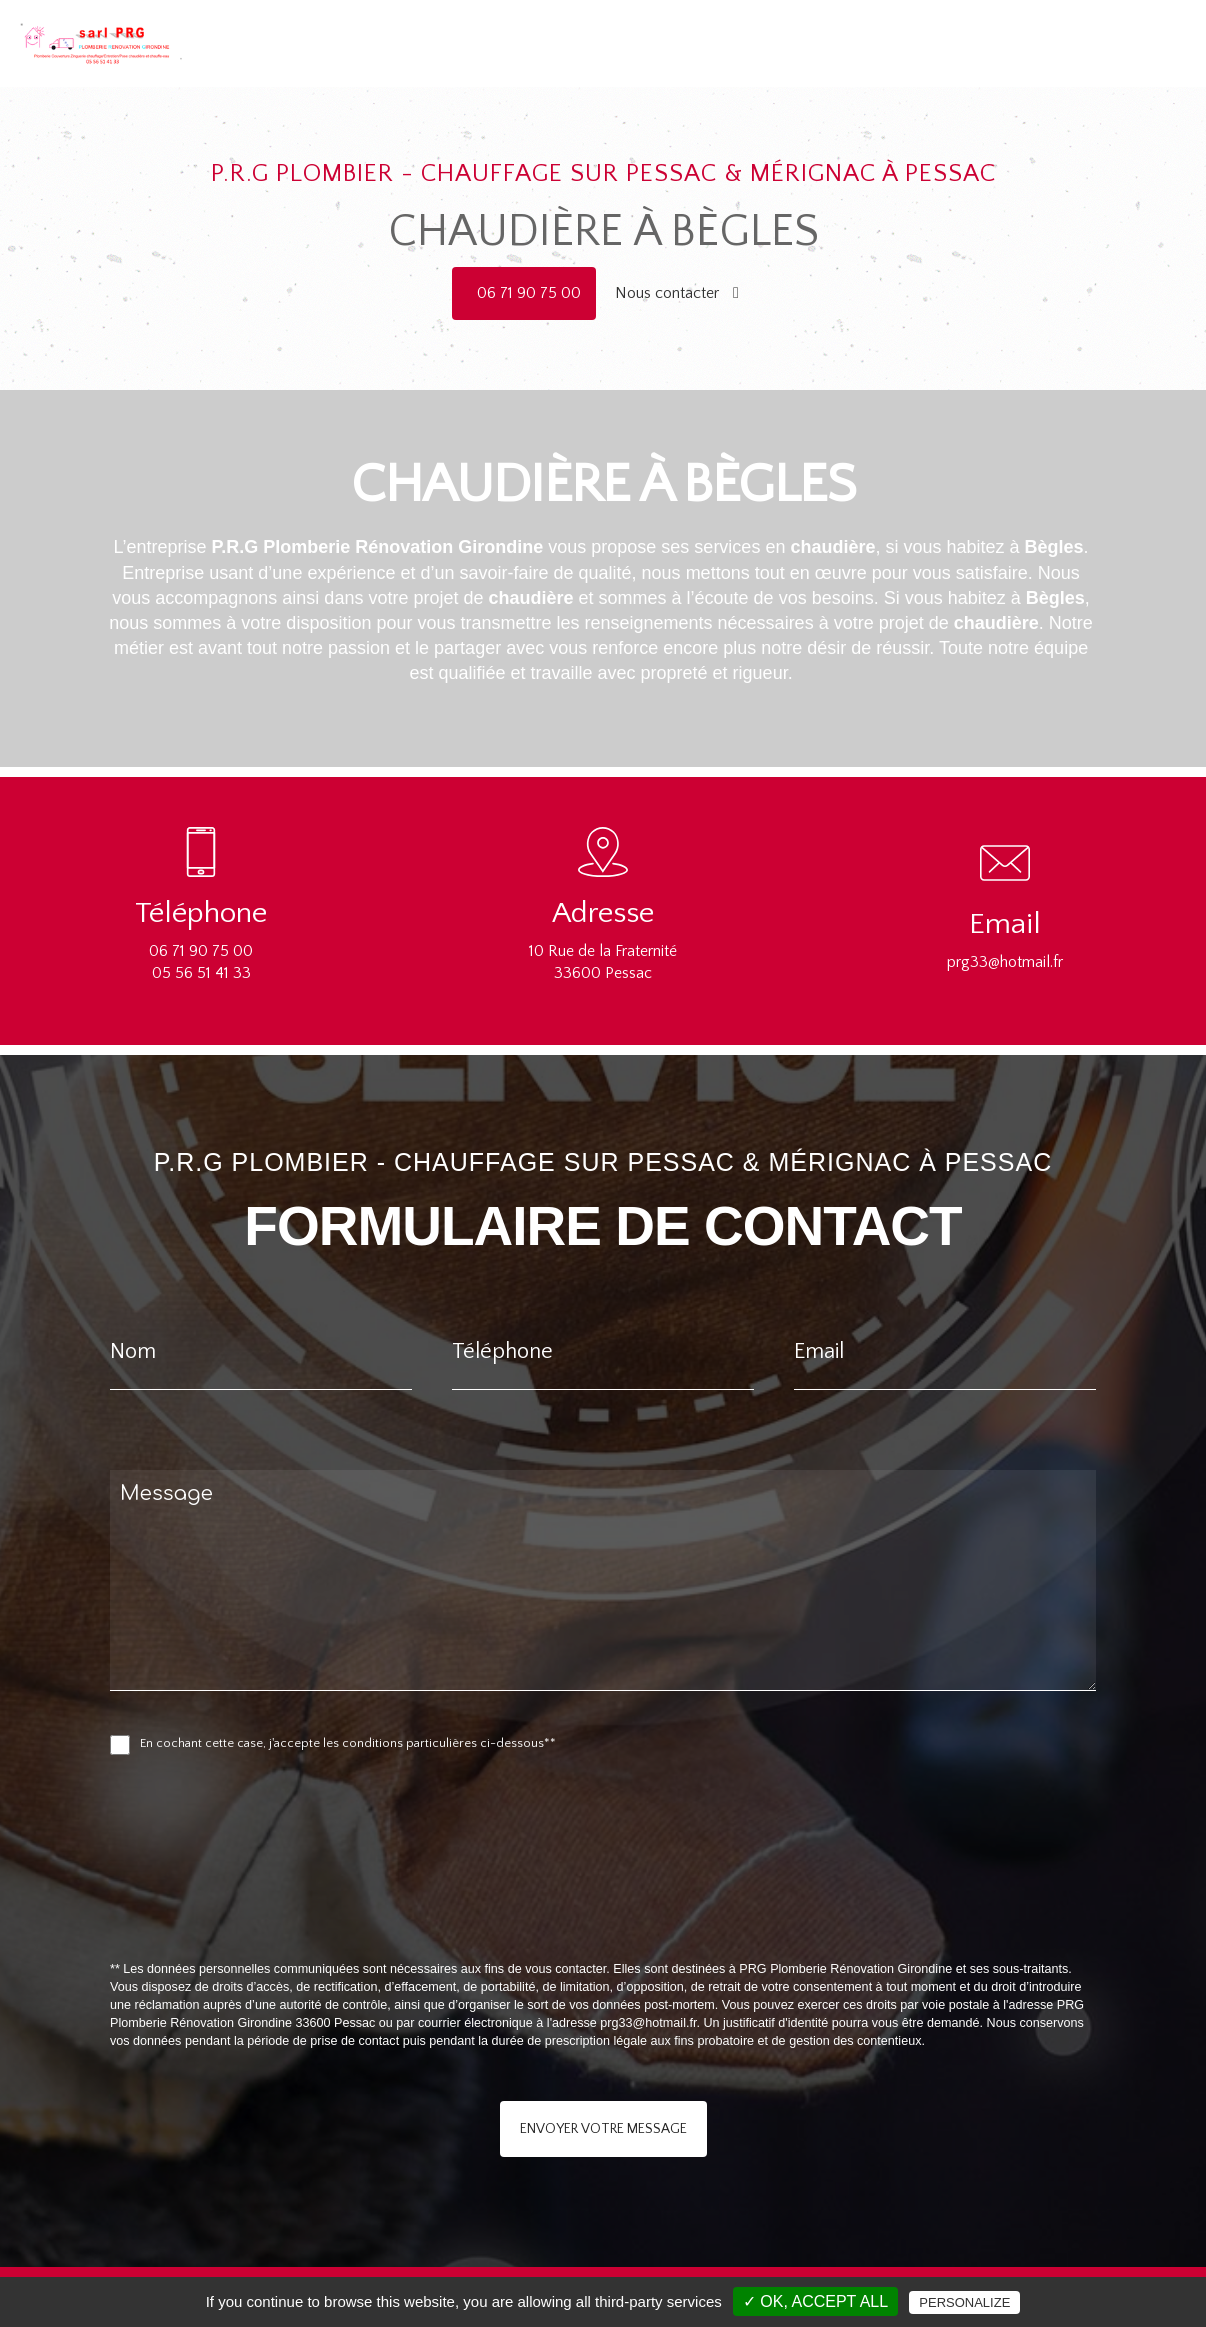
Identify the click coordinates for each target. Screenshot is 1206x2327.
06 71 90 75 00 (529, 293)
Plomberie (795, 29)
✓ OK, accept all (815, 2301)
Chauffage (877, 29)
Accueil (724, 29)
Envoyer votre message (603, 2129)
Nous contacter (677, 293)
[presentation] (322, 1902)
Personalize (964, 2302)
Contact (1127, 29)
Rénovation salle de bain (1006, 29)
